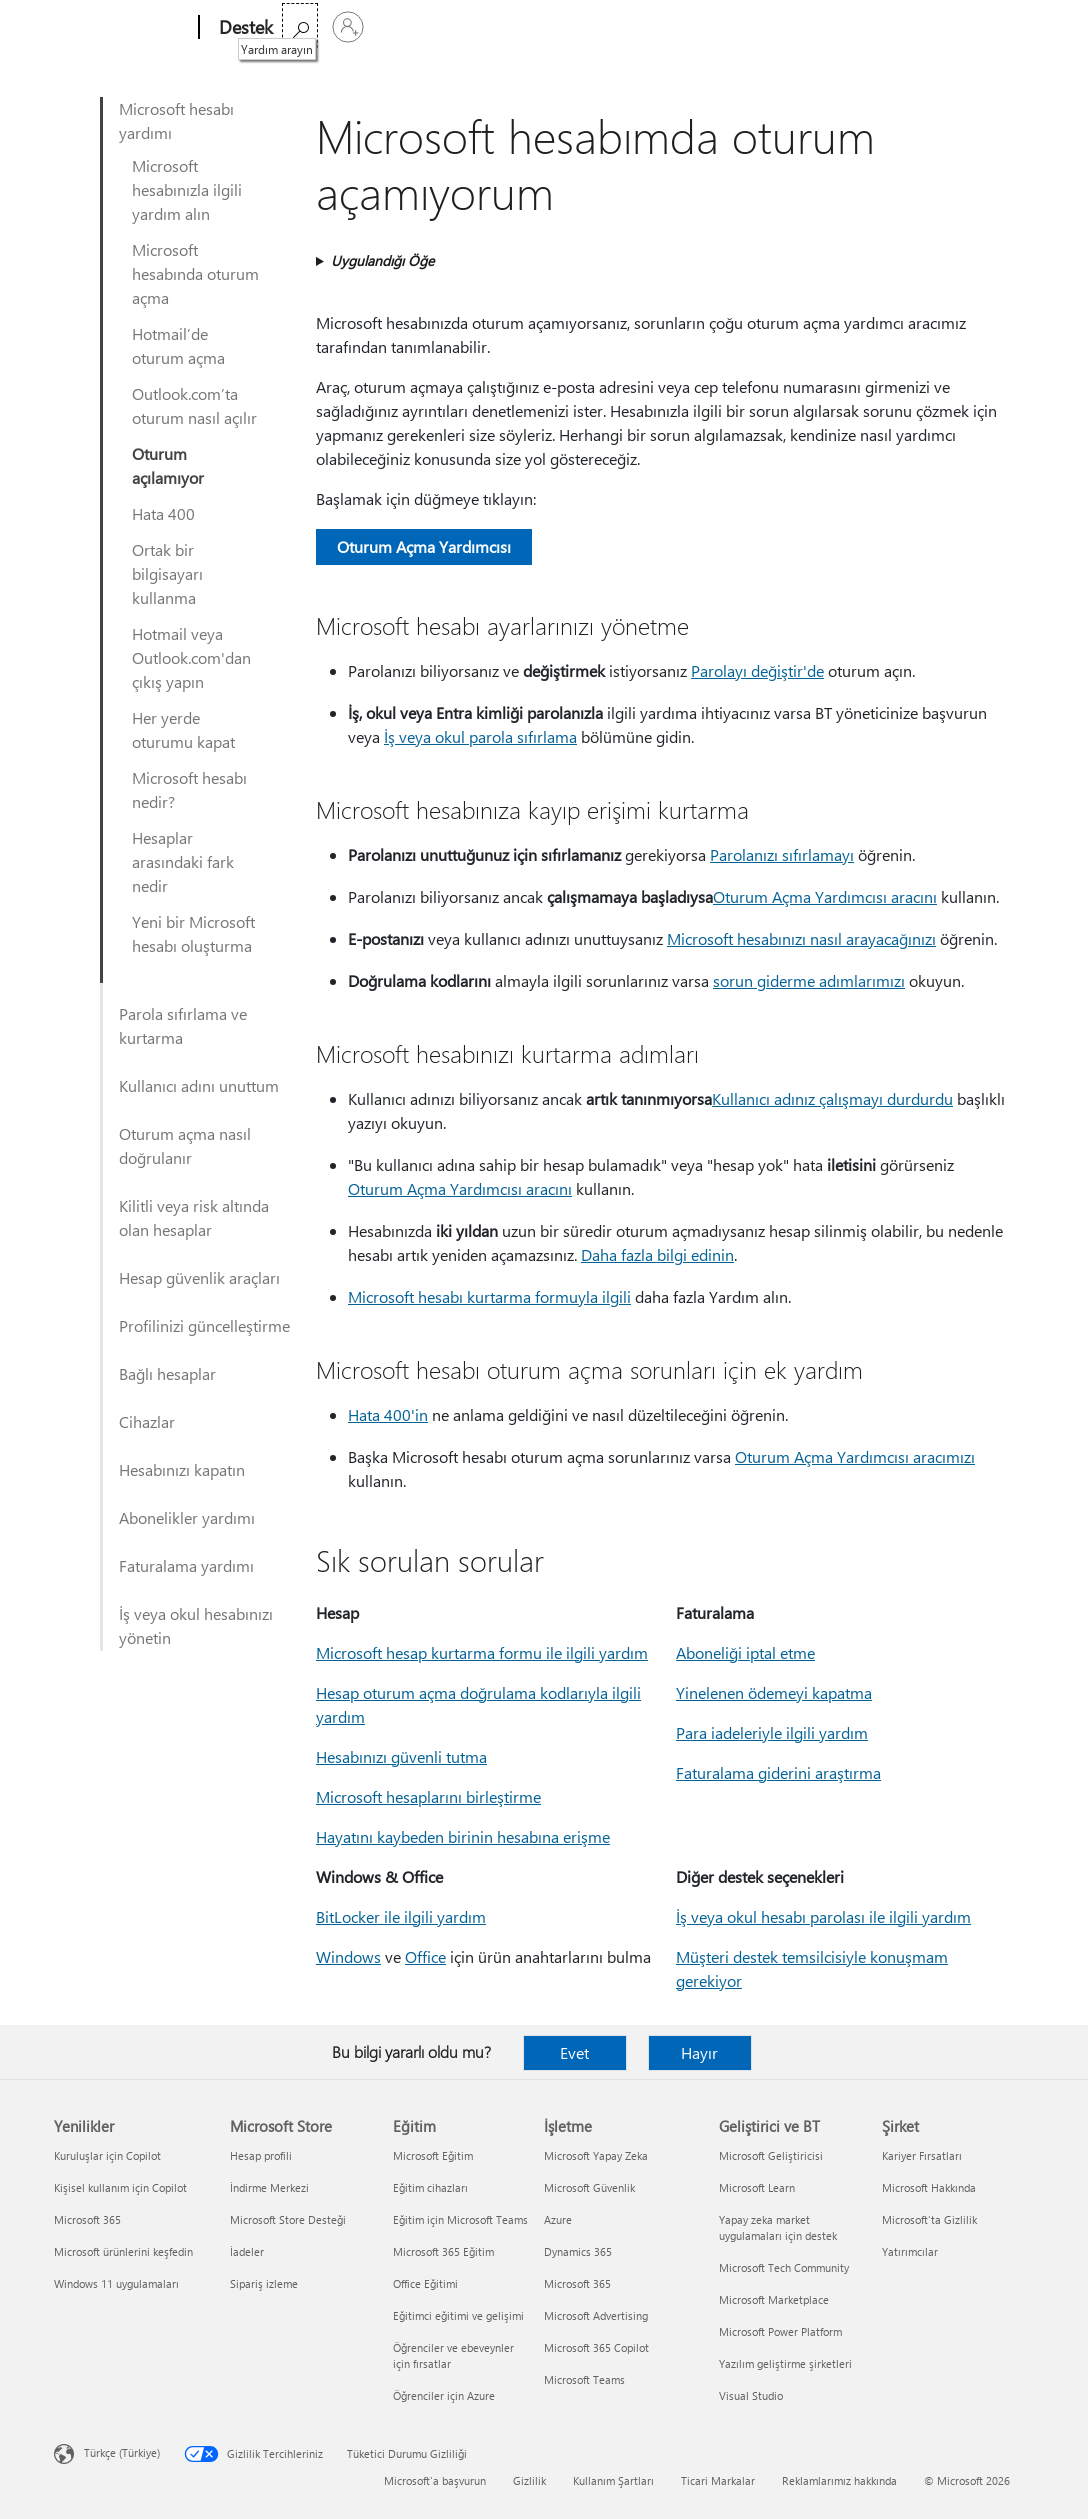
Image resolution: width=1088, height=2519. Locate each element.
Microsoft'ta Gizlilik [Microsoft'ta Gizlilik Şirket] (929, 2219)
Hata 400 (163, 513)
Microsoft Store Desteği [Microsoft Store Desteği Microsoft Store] (288, 2219)
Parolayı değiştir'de (757, 670)
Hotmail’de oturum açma (178, 345)
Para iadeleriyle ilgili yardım (772, 1732)
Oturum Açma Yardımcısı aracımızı (855, 1456)
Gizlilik (529, 2480)
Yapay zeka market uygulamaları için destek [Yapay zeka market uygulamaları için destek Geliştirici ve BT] (778, 2227)
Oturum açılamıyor (168, 465)
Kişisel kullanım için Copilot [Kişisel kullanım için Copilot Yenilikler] (120, 2187)
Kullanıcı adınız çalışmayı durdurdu (832, 1098)
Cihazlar (147, 1421)
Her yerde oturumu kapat (183, 729)
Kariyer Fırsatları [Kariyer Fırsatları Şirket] (922, 2155)
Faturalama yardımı (186, 1565)
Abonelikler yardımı (187, 1517)
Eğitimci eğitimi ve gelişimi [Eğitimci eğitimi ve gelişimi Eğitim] (458, 2315)
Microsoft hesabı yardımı (176, 120)
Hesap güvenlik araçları (199, 1277)
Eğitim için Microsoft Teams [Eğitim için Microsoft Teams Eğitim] (460, 2219)
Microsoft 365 (330, 27)
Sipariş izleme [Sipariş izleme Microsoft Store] (264, 2283)
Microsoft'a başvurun (435, 2480)
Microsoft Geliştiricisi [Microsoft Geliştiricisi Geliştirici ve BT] (771, 2155)
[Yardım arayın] (962, 25)
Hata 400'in (388, 1414)
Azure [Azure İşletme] (558, 2219)
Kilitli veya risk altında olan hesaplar (194, 1217)
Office (410, 27)
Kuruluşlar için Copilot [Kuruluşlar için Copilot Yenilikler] (107, 2155)
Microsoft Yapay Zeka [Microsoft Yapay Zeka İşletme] (596, 2155)
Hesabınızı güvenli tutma (401, 1756)
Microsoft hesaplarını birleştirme (428, 1796)
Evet (574, 2052)
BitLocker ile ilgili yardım (401, 1916)
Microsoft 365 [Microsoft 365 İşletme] (577, 2283)
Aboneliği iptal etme (745, 1652)
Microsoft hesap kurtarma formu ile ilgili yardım (482, 1652)
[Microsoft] (122, 28)
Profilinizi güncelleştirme (204, 1325)
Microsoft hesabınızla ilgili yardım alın (187, 189)
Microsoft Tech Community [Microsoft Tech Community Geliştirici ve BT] (784, 2267)
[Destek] (244, 28)
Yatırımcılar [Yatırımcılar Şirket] (910, 2251)
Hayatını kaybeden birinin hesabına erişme (463, 1836)
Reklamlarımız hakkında (839, 2480)
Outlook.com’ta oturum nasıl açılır (194, 405)
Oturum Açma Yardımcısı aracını (825, 896)
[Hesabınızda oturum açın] (1010, 27)
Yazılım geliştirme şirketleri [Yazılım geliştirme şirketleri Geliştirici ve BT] (785, 2363)
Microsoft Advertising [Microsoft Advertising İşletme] (596, 2315)
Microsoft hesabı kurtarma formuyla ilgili (489, 1296)
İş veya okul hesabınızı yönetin (196, 1625)
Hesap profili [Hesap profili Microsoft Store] (261, 2155)
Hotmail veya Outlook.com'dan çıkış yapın (191, 657)
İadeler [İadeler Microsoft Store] (247, 2251)
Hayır (699, 2052)
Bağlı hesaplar (167, 1373)
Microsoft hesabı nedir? (189, 789)
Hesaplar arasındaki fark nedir (183, 861)
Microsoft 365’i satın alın (629, 27)
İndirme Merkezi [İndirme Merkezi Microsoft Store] (269, 2187)
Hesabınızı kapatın (182, 1469)
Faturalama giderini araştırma (778, 1772)
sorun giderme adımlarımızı (809, 980)
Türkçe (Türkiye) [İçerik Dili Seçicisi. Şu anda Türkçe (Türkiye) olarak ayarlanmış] (122, 2452)
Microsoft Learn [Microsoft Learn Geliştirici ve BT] (757, 2187)
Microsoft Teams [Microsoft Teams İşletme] (584, 2379)
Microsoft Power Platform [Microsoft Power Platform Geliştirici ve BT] (780, 2331)
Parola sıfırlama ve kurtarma (183, 1025)
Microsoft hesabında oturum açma (195, 273)
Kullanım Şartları (613, 2480)
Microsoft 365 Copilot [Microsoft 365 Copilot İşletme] (596, 2347)
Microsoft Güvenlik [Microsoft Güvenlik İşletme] (589, 2187)
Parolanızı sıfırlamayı (782, 854)
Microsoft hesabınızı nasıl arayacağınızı (801, 938)
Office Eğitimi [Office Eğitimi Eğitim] (425, 2283)
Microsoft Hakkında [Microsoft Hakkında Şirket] (929, 2187)
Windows (348, 1956)
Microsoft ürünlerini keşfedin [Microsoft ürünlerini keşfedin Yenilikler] (123, 2251)
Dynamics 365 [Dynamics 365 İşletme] (578, 2251)
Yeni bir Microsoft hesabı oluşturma (193, 933)
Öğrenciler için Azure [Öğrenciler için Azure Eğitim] (444, 2395)
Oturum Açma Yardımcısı (424, 546)
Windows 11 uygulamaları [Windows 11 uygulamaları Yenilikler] (116, 2283)
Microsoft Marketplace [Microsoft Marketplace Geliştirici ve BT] (774, 2299)
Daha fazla (483, 27)
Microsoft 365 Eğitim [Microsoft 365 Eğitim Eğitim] (443, 2251)
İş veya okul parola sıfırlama (480, 736)
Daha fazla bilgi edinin (657, 1254)
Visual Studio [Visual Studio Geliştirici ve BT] (751, 2395)
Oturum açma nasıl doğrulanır (185, 1145)
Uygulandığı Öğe (382, 260)
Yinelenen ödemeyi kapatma (774, 1692)
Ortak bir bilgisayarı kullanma (167, 573)
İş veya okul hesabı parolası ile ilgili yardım (823, 1916)
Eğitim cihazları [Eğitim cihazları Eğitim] (430, 2187)
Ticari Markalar (718, 2480)
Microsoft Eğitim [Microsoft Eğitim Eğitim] (433, 2155)
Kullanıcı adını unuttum (199, 1085)
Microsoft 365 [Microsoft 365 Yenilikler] (87, 2219)
